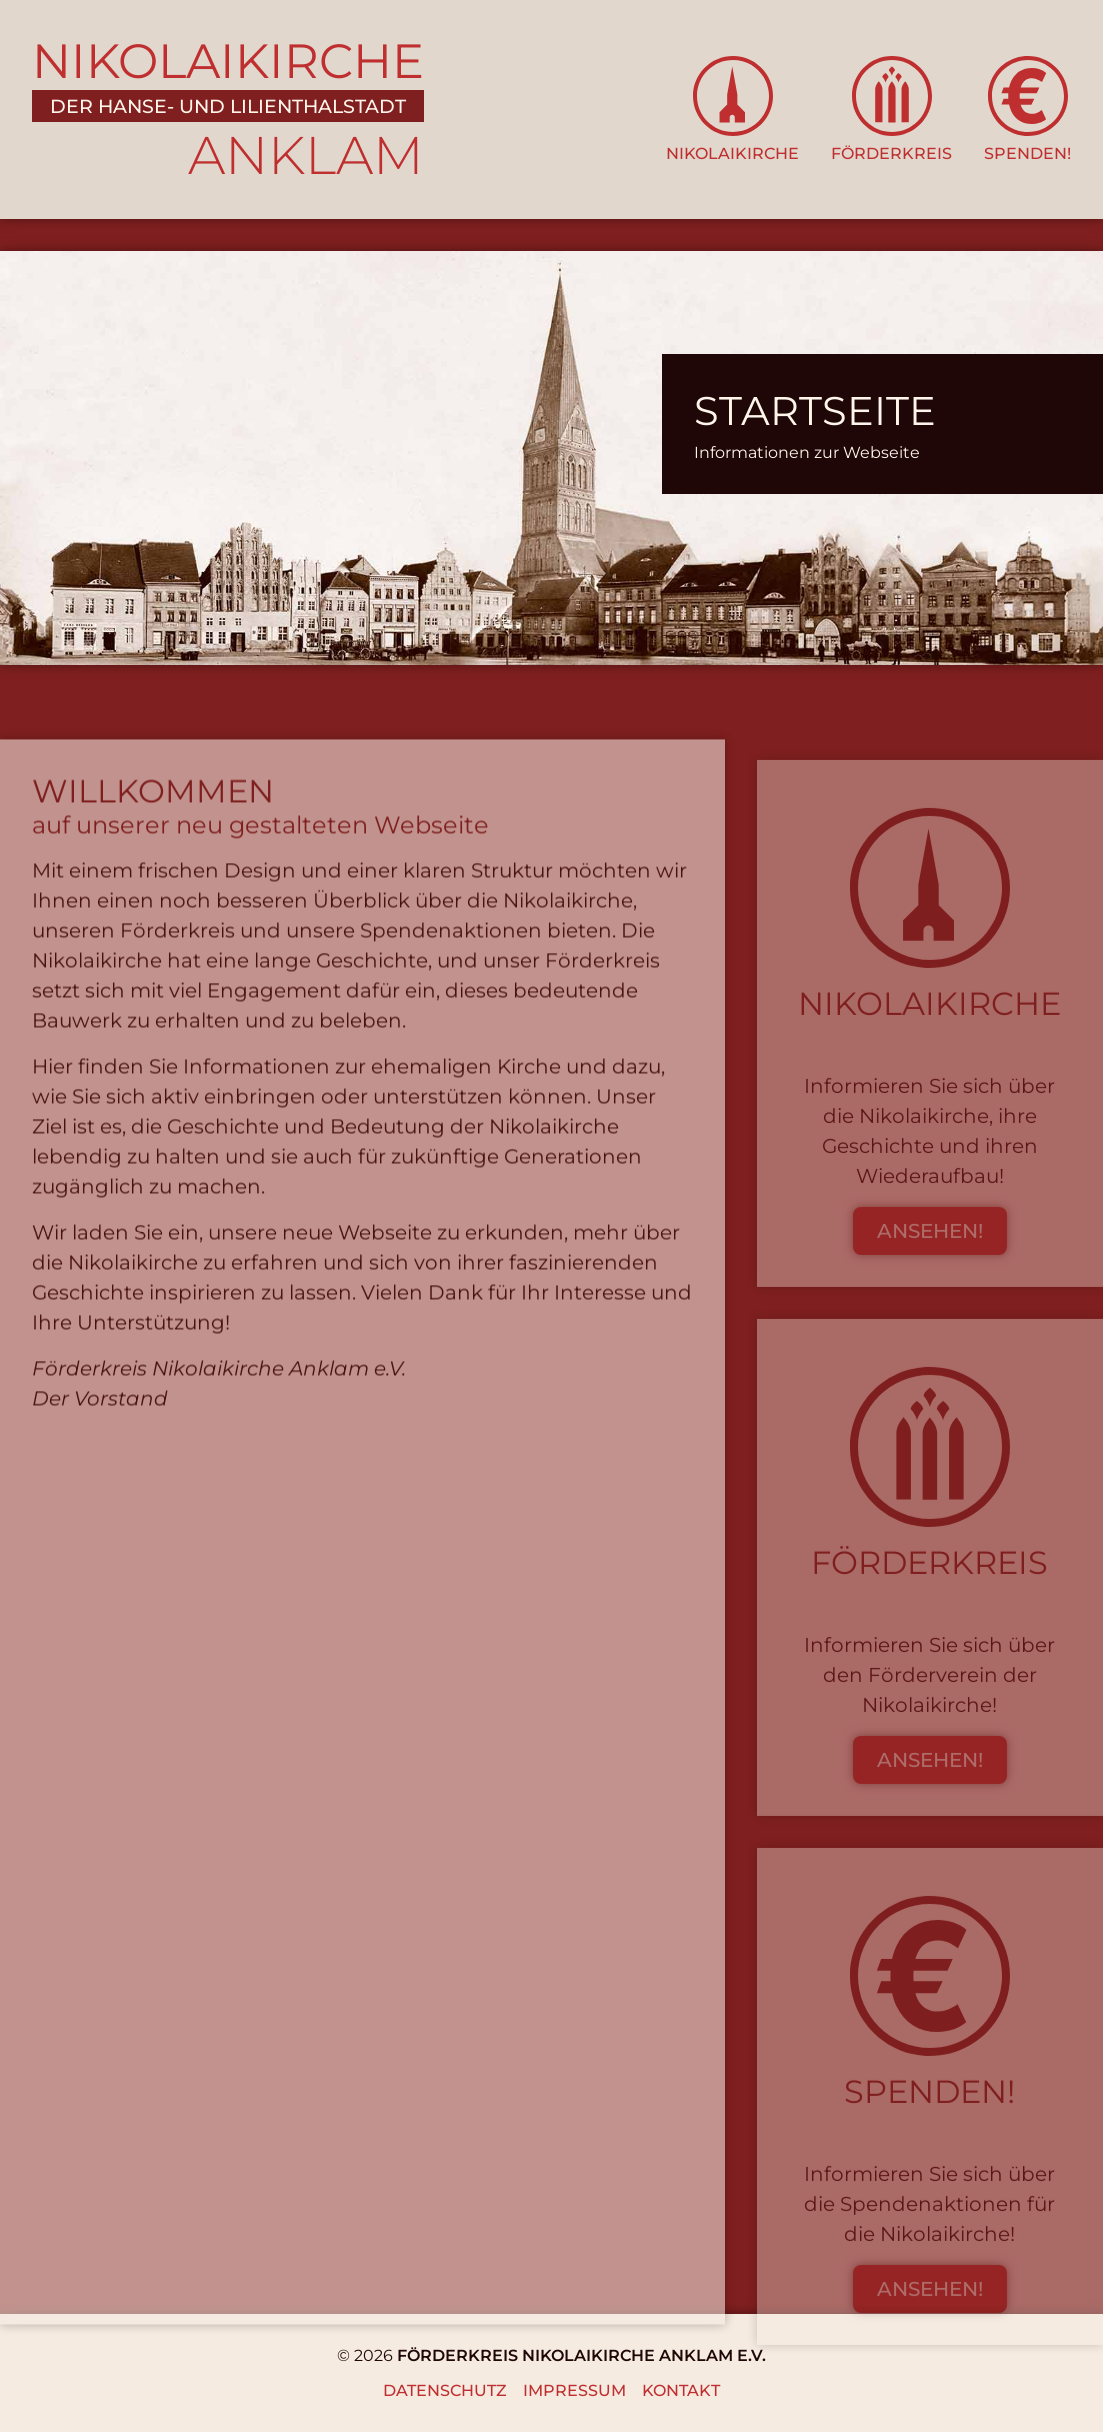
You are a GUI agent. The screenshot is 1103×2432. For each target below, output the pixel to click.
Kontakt (681, 2390)
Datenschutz (445, 2390)
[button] (732, 109)
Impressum (574, 2390)
